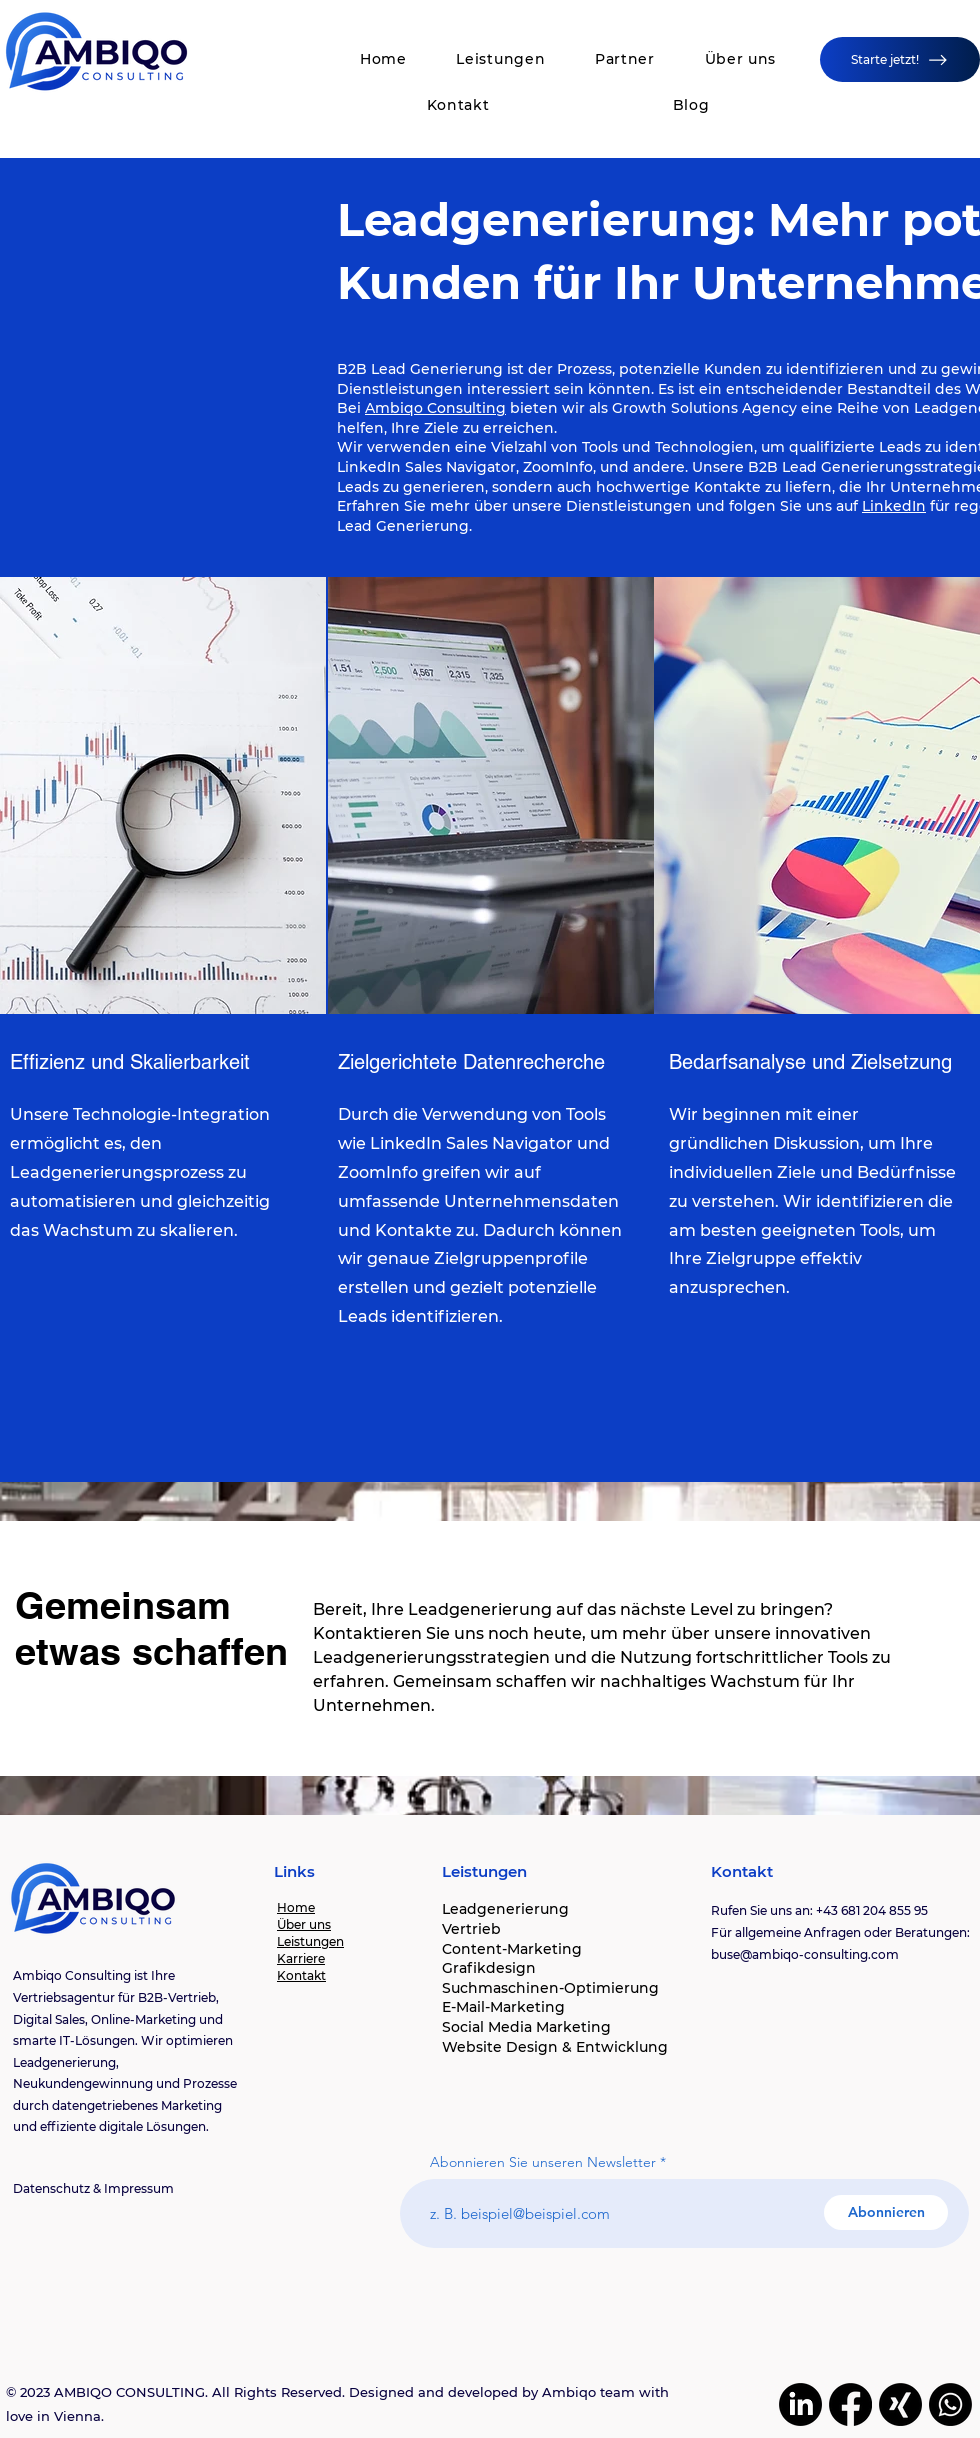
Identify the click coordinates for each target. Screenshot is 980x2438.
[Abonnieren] (886, 2212)
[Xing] (900, 2404)
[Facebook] (850, 2404)
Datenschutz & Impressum (93, 2188)
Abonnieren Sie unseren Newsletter (543, 2162)
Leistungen (310, 1941)
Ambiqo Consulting (435, 408)
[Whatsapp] (950, 2404)
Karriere (301, 1958)
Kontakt (301, 1975)
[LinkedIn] (800, 2404)
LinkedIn (894, 506)
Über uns (304, 1924)
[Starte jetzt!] (900, 59)
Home (296, 1907)
